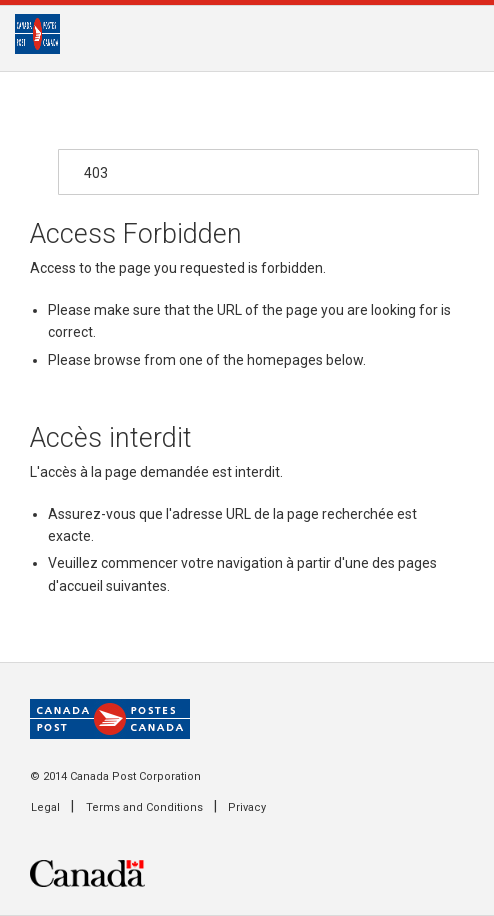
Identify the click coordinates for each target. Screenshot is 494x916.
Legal (45, 807)
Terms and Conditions (144, 807)
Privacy (247, 807)
